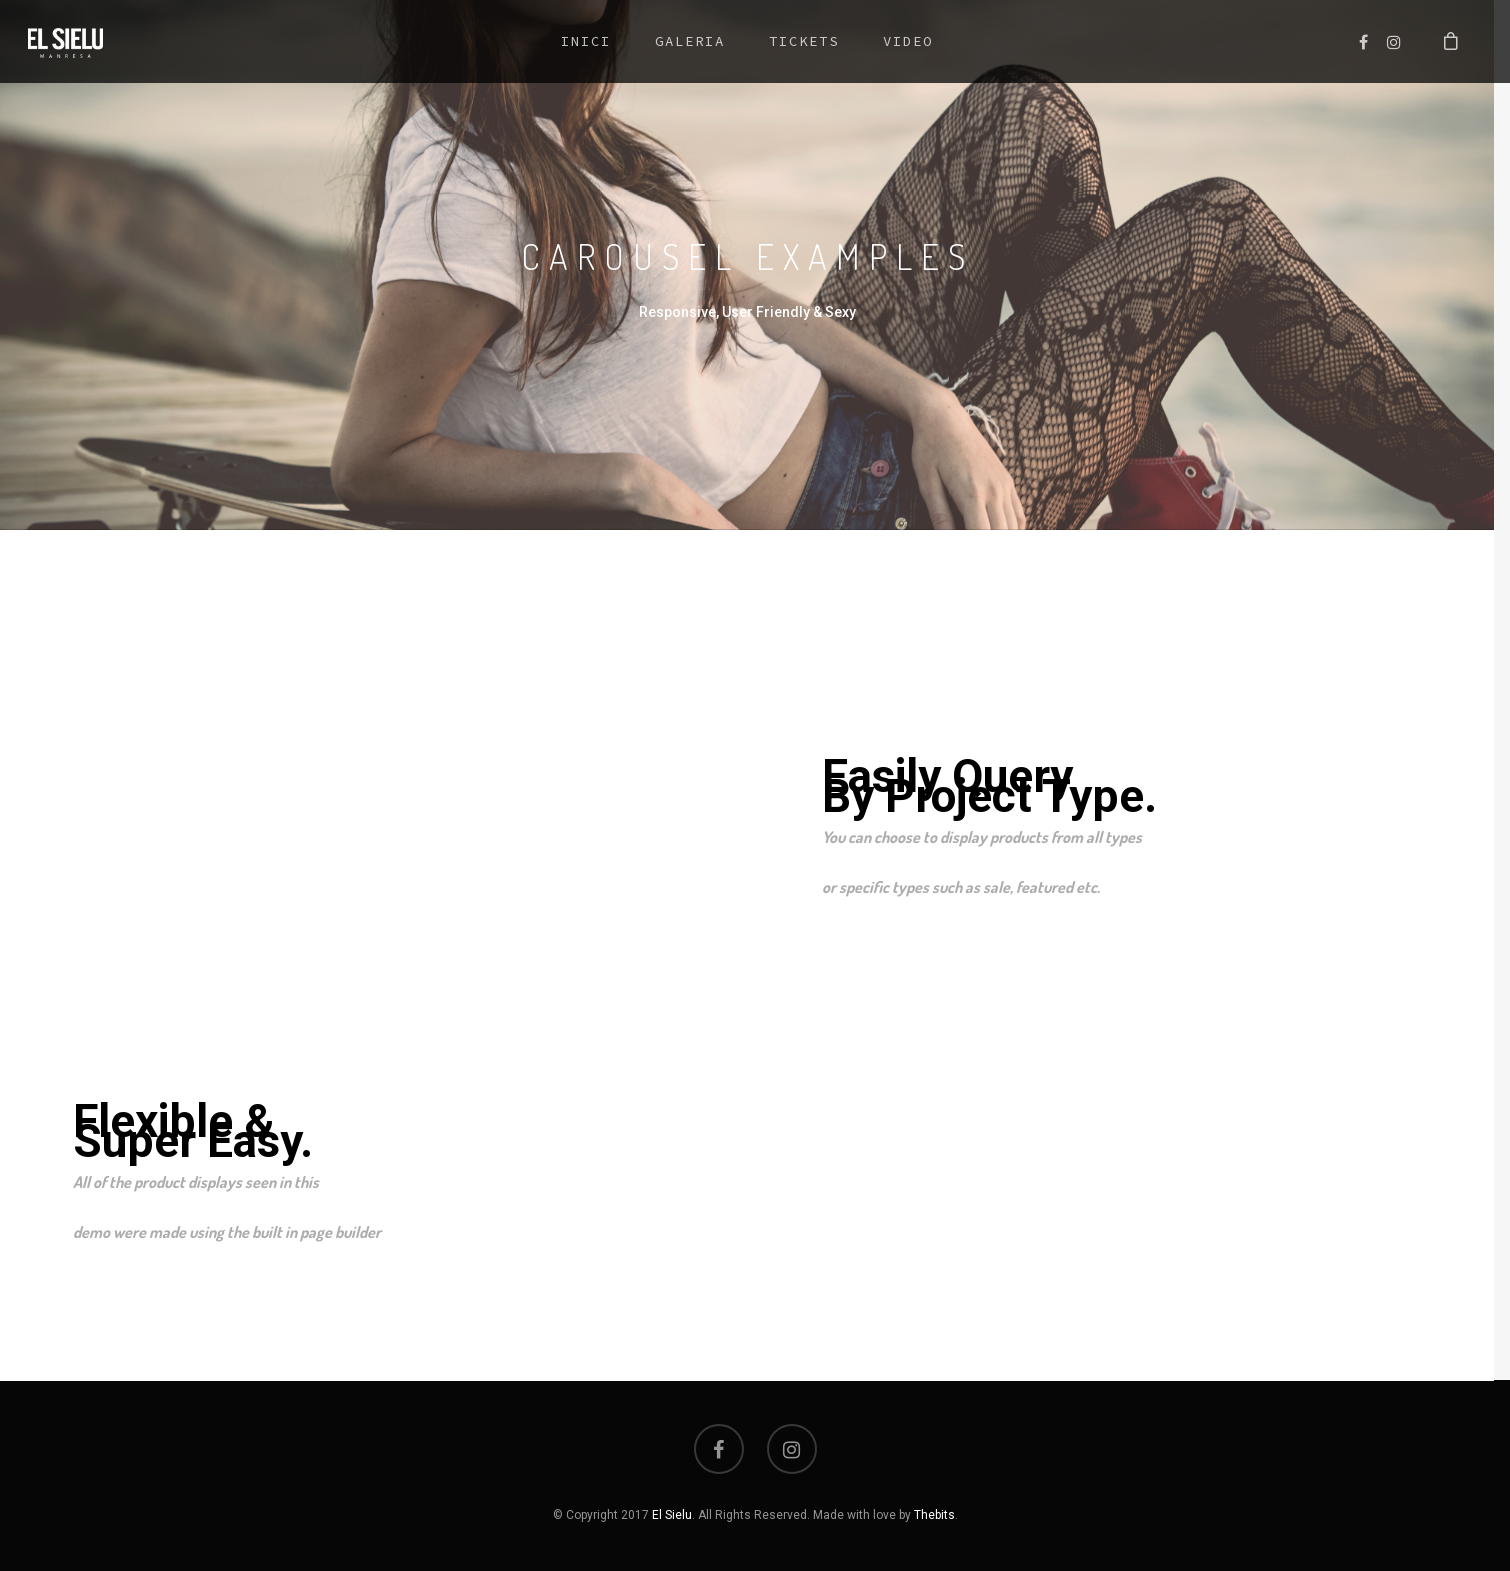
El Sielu (672, 1515)
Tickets (804, 41)
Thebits (934, 1515)
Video (908, 41)
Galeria (690, 41)
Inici (586, 41)
